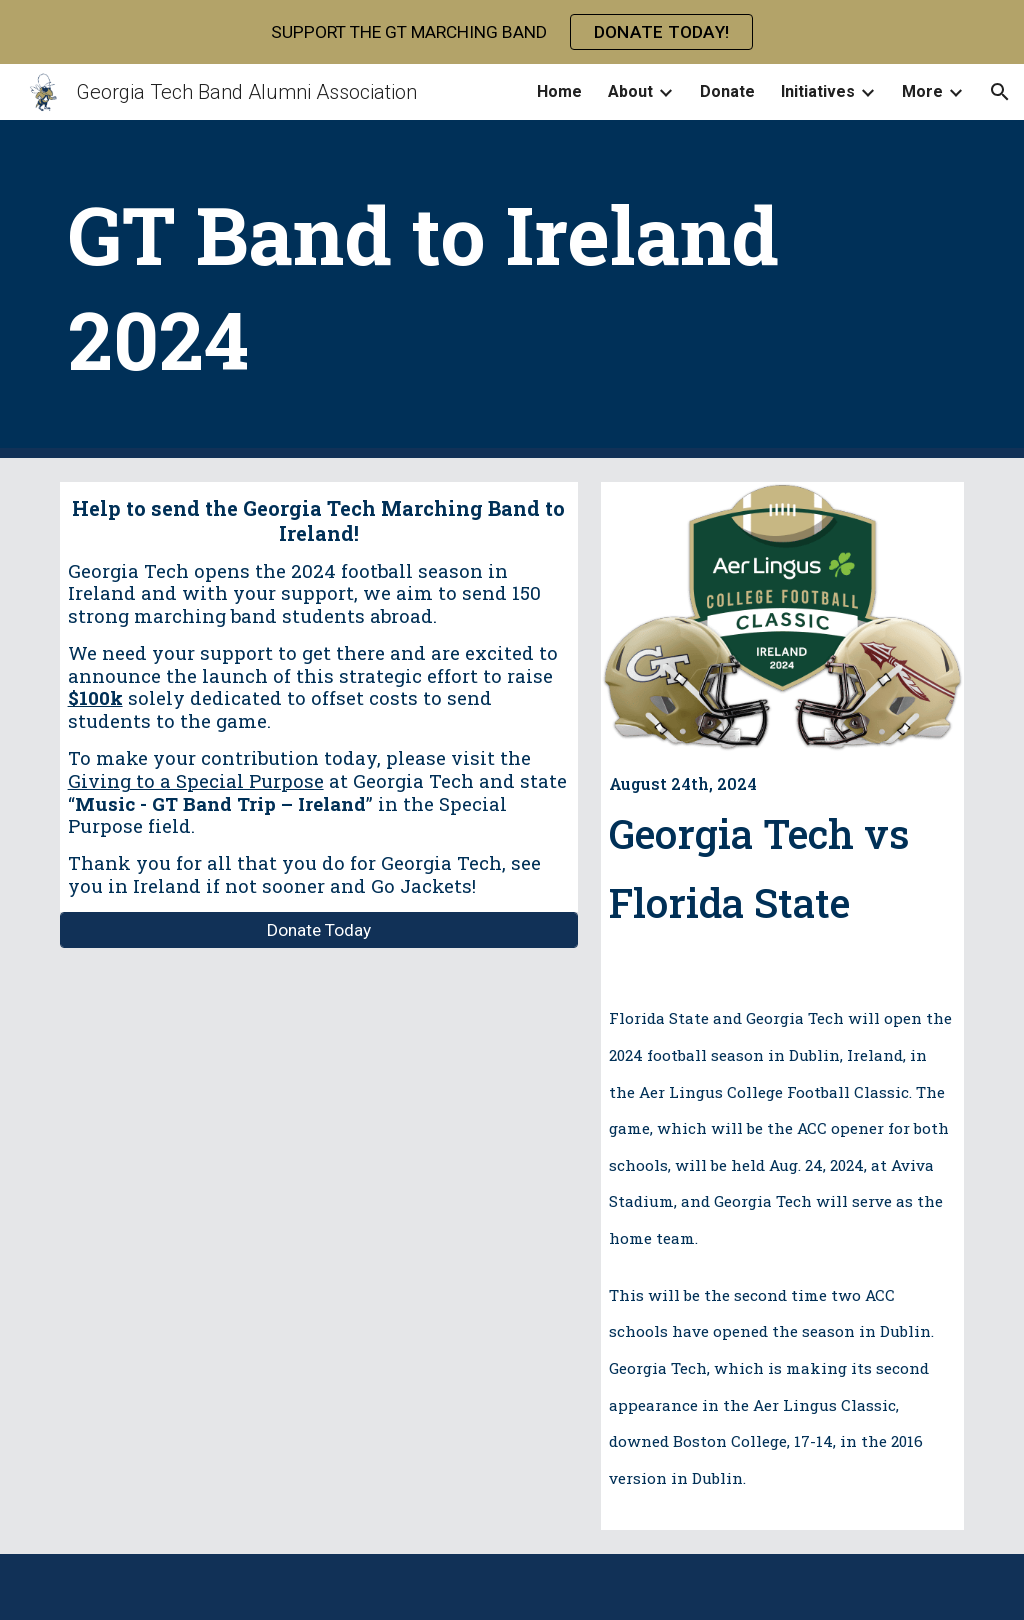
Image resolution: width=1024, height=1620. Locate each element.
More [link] (922, 91)
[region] (512, 32)
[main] (512, 289)
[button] (1000, 92)
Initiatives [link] (818, 91)
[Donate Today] (319, 929)
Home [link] (559, 91)
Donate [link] (727, 91)
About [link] (630, 91)
